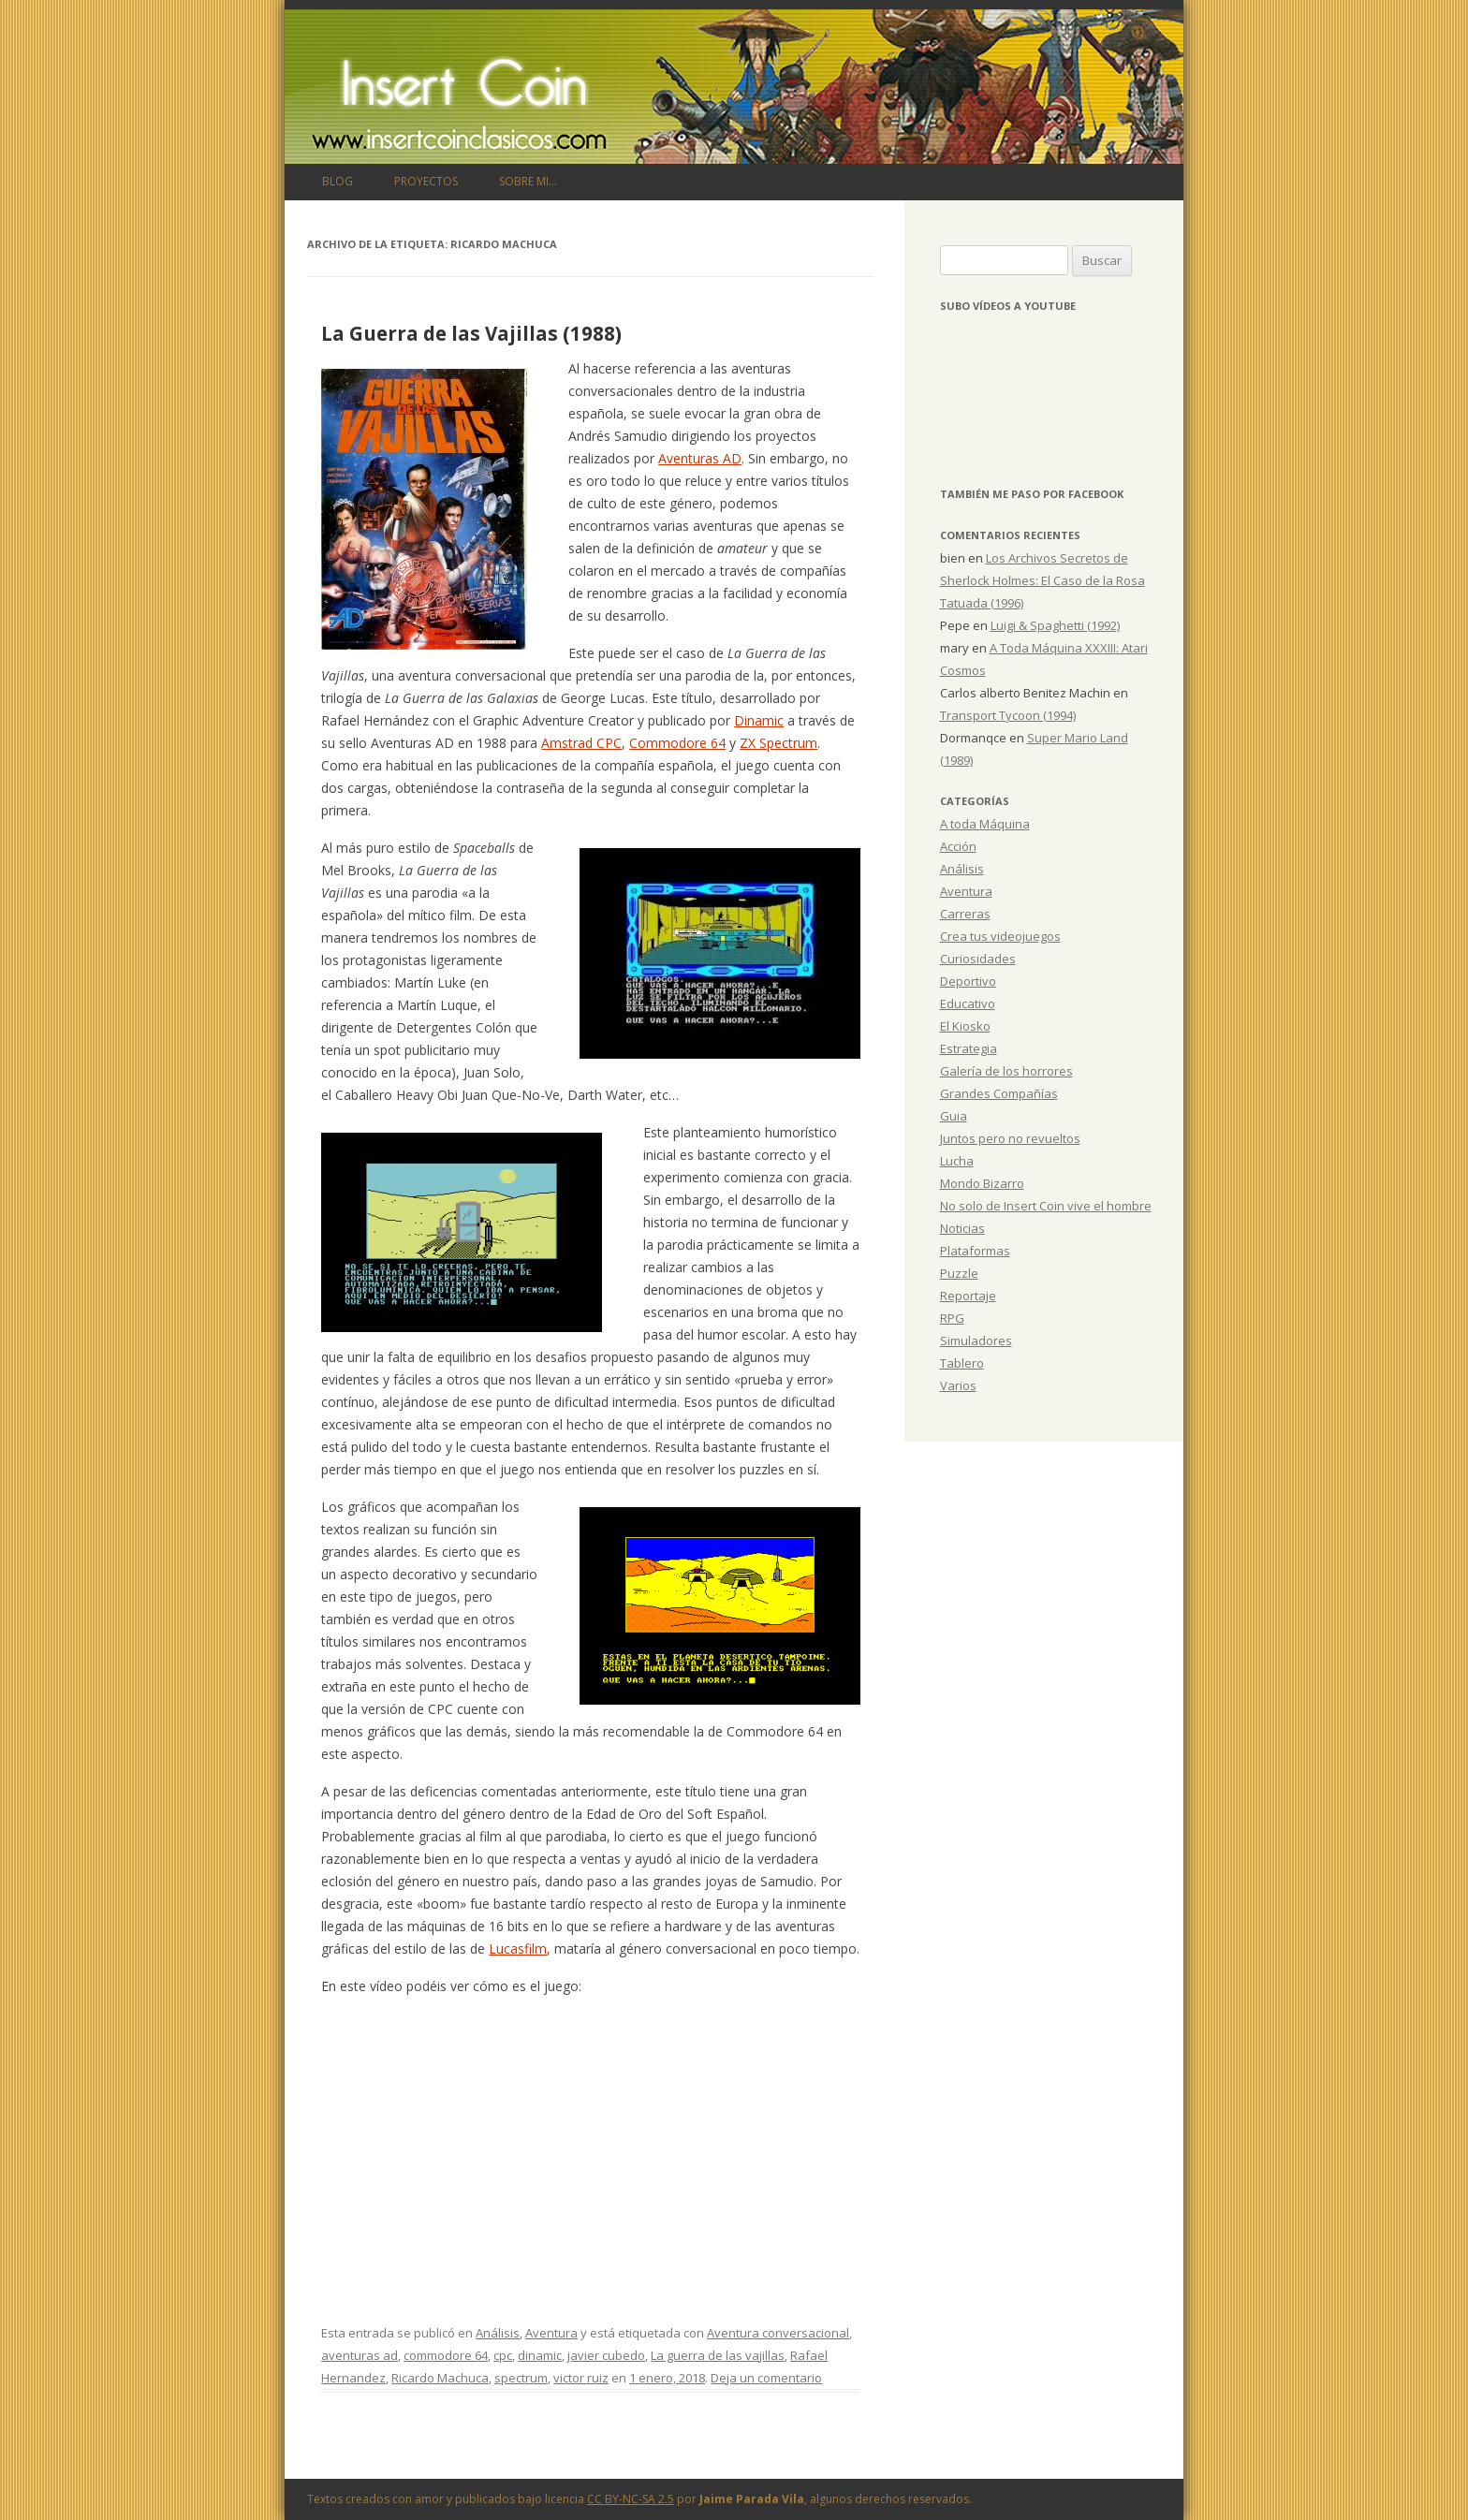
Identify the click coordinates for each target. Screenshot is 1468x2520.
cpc (502, 2355)
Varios (958, 1385)
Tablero (962, 1363)
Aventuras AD (699, 458)
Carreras (965, 913)
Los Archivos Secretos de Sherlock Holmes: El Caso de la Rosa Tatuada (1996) (1042, 580)
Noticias (962, 1228)
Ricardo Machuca (440, 2377)
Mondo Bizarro (982, 1183)
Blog (337, 181)
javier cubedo (606, 2355)
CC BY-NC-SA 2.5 (630, 2499)
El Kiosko (965, 1026)
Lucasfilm (518, 1948)
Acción (958, 846)
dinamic (540, 2355)
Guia (953, 1115)
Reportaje (968, 1295)
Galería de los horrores (1006, 1070)
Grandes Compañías (999, 1093)
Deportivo (968, 981)
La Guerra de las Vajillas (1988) (471, 333)
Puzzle (959, 1273)
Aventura (551, 2332)
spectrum (521, 2377)
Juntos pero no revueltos (1010, 1138)
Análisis (498, 2332)
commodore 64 (446, 2355)
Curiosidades (978, 958)
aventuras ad (359, 2355)
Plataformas (975, 1250)
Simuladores (976, 1340)
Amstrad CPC (581, 743)
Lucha (957, 1160)
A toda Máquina (985, 823)
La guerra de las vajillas (718, 2355)
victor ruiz (581, 2377)
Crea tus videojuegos (1000, 936)
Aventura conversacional (778, 2332)
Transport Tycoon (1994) (1008, 715)
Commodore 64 (677, 743)
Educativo (967, 1003)
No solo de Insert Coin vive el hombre (1046, 1205)
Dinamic (759, 720)
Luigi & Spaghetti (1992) (1055, 625)
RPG (952, 1318)
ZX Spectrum (778, 743)
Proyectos (426, 181)
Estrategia (968, 1048)
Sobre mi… (528, 181)
